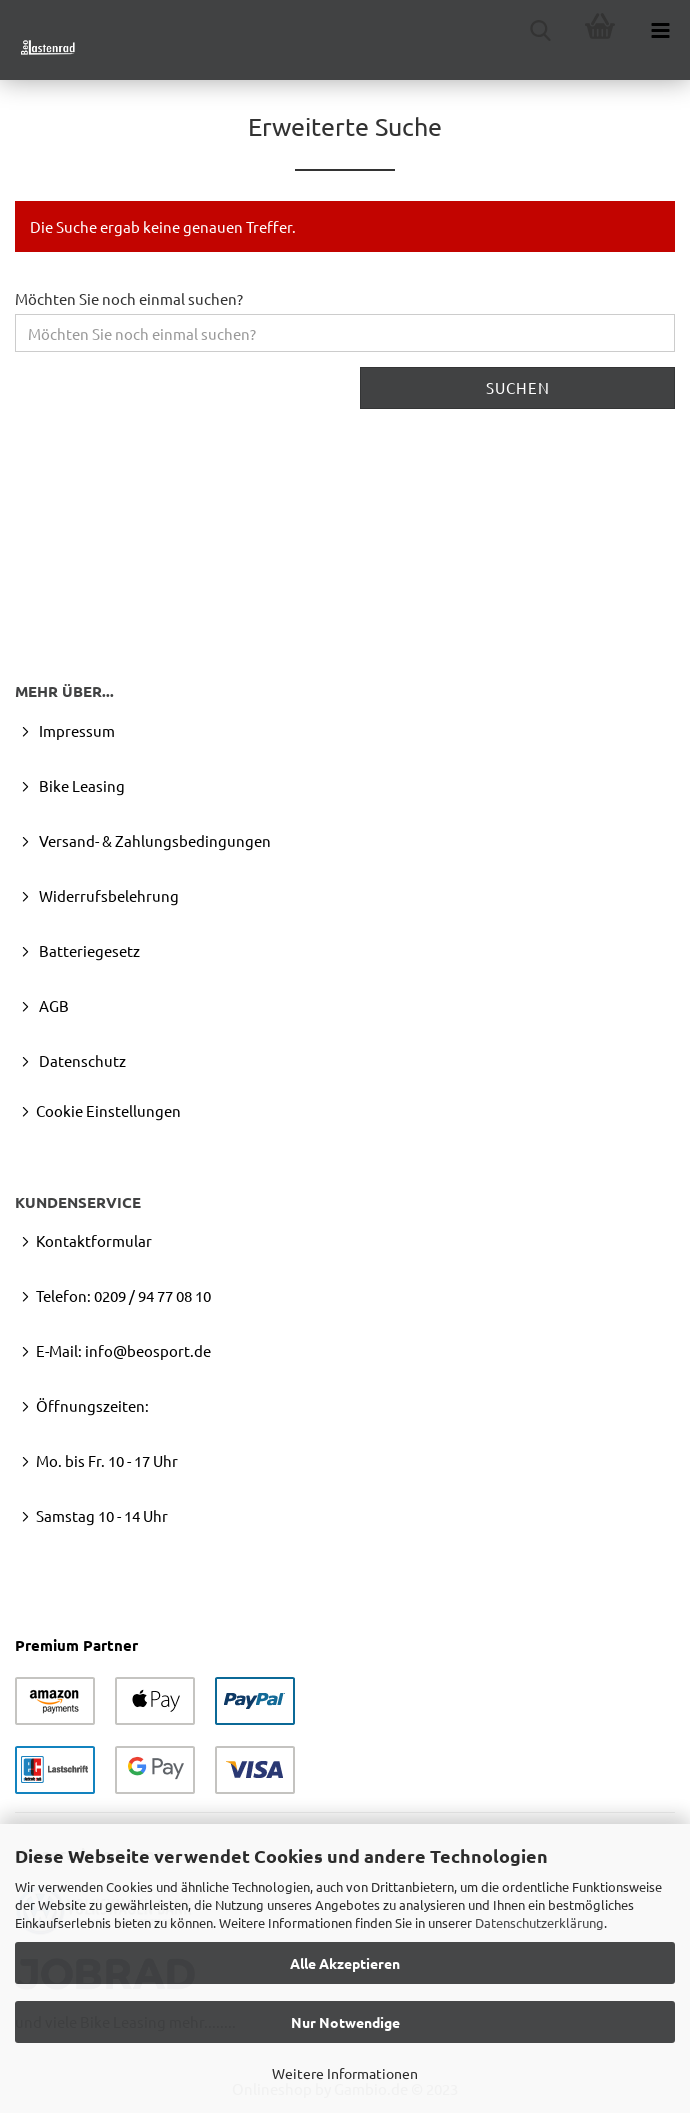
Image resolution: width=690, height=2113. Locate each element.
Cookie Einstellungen (108, 1110)
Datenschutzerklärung (539, 1922)
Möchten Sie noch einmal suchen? (129, 298)
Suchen (518, 387)
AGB (52, 1005)
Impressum (75, 730)
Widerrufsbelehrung (107, 895)
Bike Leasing (80, 785)
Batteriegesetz (88, 950)
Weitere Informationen (345, 2073)
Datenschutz (81, 1060)
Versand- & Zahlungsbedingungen (153, 840)
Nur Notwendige (345, 2022)
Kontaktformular (94, 1240)
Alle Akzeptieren (345, 1963)
